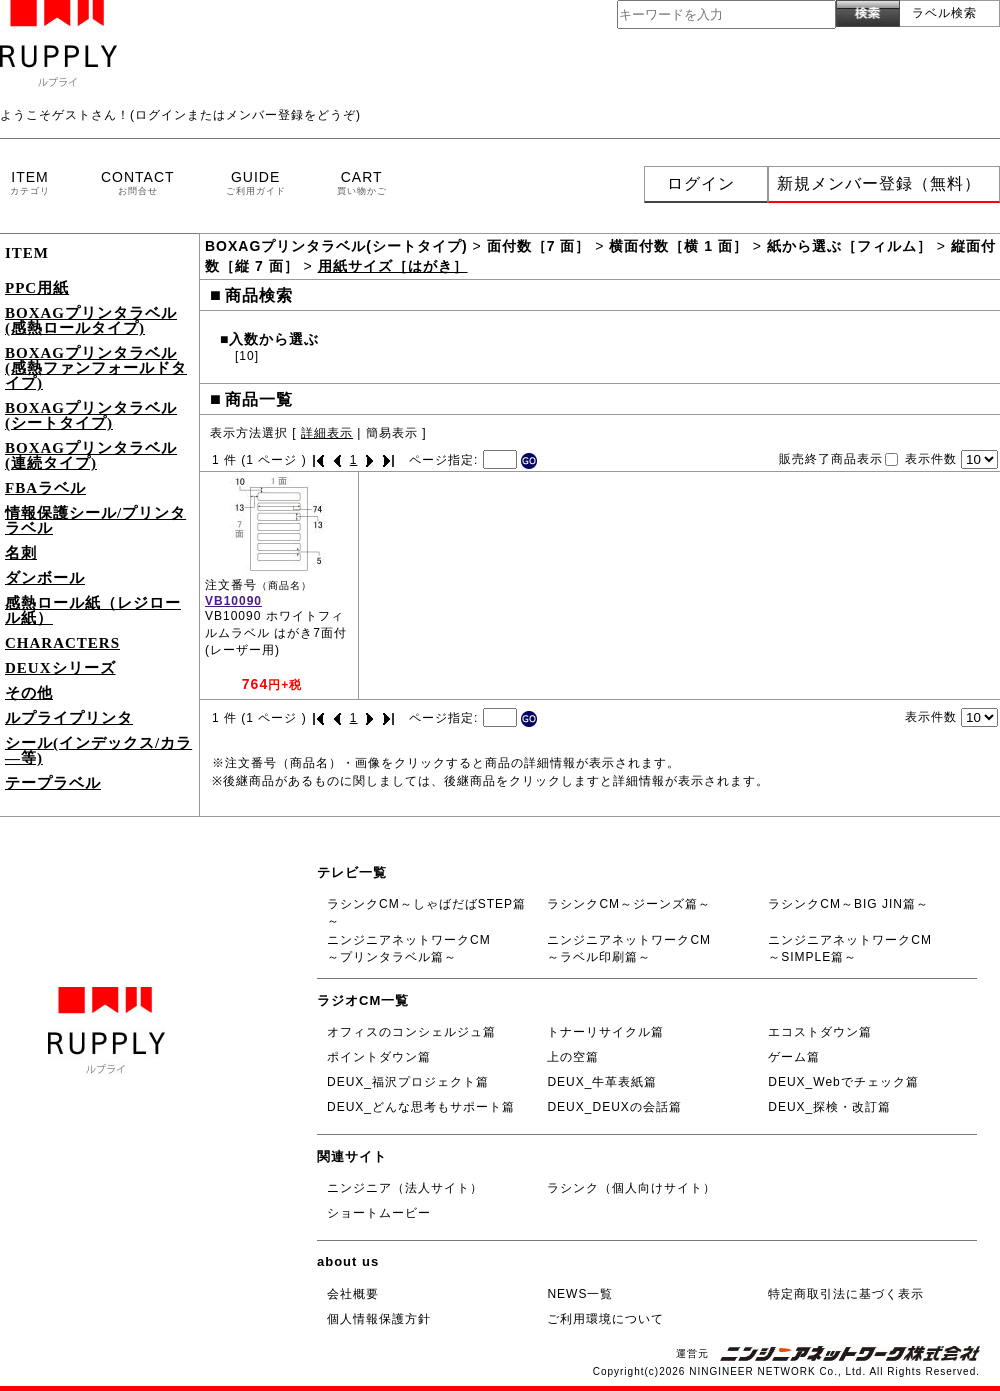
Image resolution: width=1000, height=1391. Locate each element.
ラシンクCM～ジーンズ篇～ (629, 904)
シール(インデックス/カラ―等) (98, 750)
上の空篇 (573, 1057)
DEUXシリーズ (60, 668)
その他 (29, 693)
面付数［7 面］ (539, 246)
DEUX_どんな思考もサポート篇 (421, 1107)
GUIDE (256, 183)
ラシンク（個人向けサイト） (631, 1188)
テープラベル (53, 783)
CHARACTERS (62, 643)
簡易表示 (392, 433)
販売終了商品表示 (831, 459)
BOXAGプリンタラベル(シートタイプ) (91, 415)
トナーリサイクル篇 (605, 1032)
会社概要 (353, 1294)
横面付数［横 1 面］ (678, 246)
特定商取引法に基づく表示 (846, 1294)
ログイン (701, 183)
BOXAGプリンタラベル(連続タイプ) (91, 455)
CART (362, 183)
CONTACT (138, 183)
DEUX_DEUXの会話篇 (614, 1107)
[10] (247, 356)
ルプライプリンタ (69, 718)
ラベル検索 (944, 13)
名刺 (21, 553)
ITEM (30, 183)
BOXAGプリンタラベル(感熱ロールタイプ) (91, 320)
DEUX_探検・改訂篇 (829, 1107)
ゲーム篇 (794, 1057)
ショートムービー (379, 1213)
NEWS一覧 (580, 1294)
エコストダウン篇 (820, 1032)
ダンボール (45, 578)
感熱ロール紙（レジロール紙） (93, 610)
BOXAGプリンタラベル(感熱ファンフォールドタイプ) (96, 368)
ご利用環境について (605, 1319)
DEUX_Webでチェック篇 (843, 1082)
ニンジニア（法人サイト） (405, 1188)
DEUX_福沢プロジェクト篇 (408, 1082)
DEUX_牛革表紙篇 (602, 1082)
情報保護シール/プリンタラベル (95, 520)
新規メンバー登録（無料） (879, 183)
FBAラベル (45, 488)
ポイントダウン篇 (379, 1057)
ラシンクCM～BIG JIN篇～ (848, 904)
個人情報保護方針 (379, 1319)
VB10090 (233, 601)
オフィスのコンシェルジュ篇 (411, 1032)
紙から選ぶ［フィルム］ (849, 246)
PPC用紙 (37, 288)
